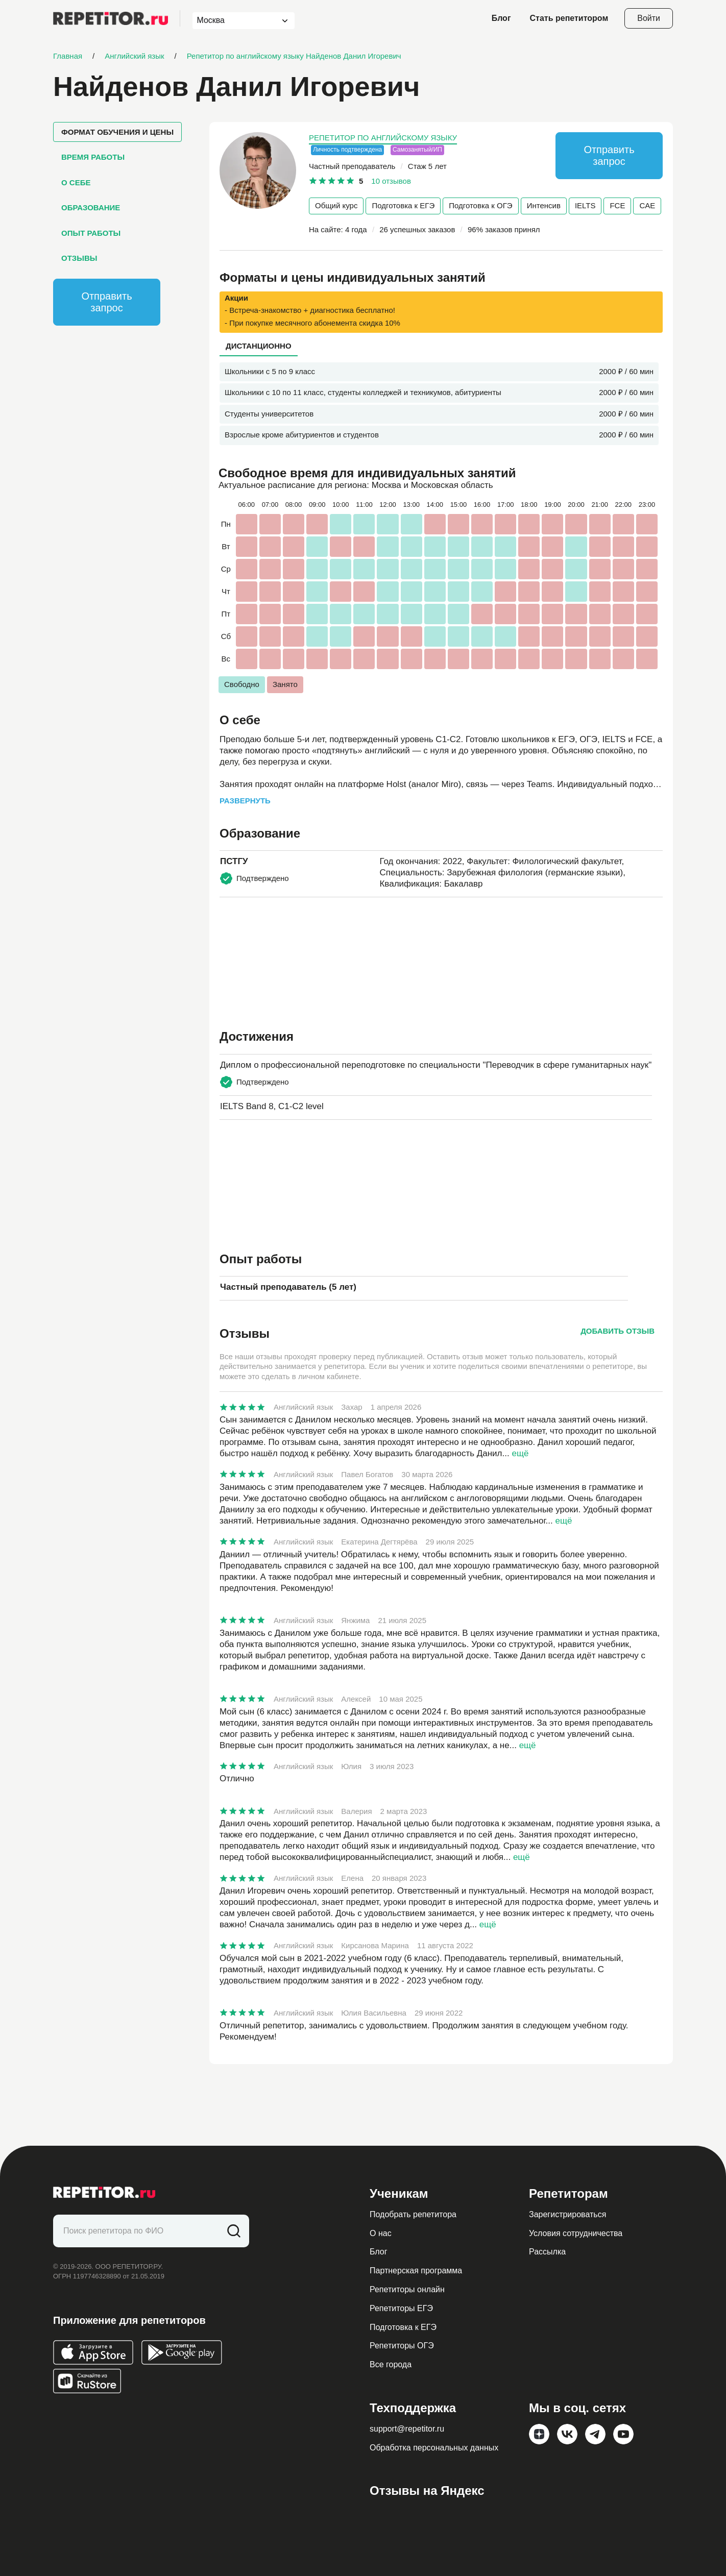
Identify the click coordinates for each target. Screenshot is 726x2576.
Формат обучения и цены (117, 132)
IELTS (585, 205)
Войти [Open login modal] (648, 18)
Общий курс (336, 205)
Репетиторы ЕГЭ (401, 2308)
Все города (391, 2364)
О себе (75, 182)
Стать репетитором (569, 18)
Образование (90, 207)
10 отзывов (391, 181)
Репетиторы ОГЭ (402, 2345)
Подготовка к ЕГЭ (403, 205)
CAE (647, 205)
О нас (381, 2233)
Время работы (93, 157)
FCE (617, 205)
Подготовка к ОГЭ (480, 205)
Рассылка (547, 2251)
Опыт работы (90, 233)
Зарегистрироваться (567, 2214)
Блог (501, 18)
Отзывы (79, 258)
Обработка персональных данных (434, 2447)
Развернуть (245, 800)
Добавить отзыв (617, 1331)
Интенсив (544, 205)
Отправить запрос (106, 301)
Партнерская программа (416, 2270)
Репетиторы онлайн (407, 2289)
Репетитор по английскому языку (383, 137)
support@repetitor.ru (407, 2428)
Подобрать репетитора (413, 2214)
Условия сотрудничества (575, 2233)
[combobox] (234, 20)
